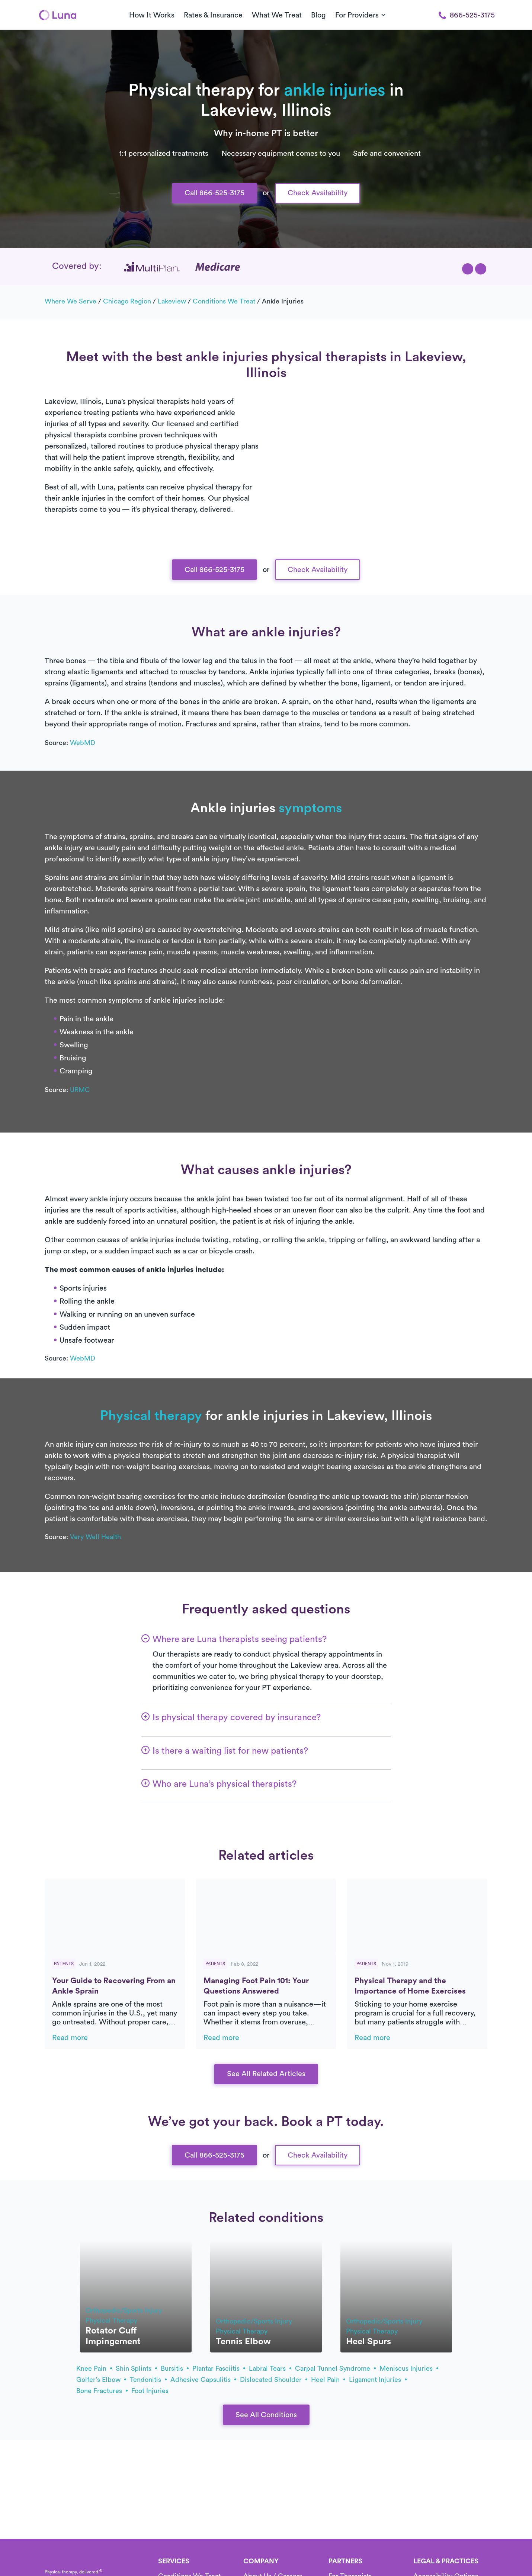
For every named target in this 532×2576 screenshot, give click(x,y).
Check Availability (317, 193)
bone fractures (102, 2390)
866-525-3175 (467, 15)
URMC (80, 1089)
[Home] (58, 15)
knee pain (94, 2368)
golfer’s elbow (101, 2379)
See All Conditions (266, 2415)
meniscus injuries (408, 2368)
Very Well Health (95, 1536)
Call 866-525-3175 (214, 193)
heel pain (328, 2379)
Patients (64, 1964)
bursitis (175, 2368)
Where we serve (70, 301)
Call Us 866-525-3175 (266, 310)
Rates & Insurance (213, 15)
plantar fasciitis (218, 2368)
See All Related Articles (266, 2074)
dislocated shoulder (273, 2379)
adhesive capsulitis (203, 2379)
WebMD (82, 742)
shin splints (136, 2368)
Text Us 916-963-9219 (266, 334)
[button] (467, 268)
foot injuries (150, 2390)
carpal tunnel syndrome (335, 2368)
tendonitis (148, 2379)
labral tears (270, 2368)
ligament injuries (378, 2379)
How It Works (151, 15)
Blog (318, 15)
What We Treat (277, 15)
